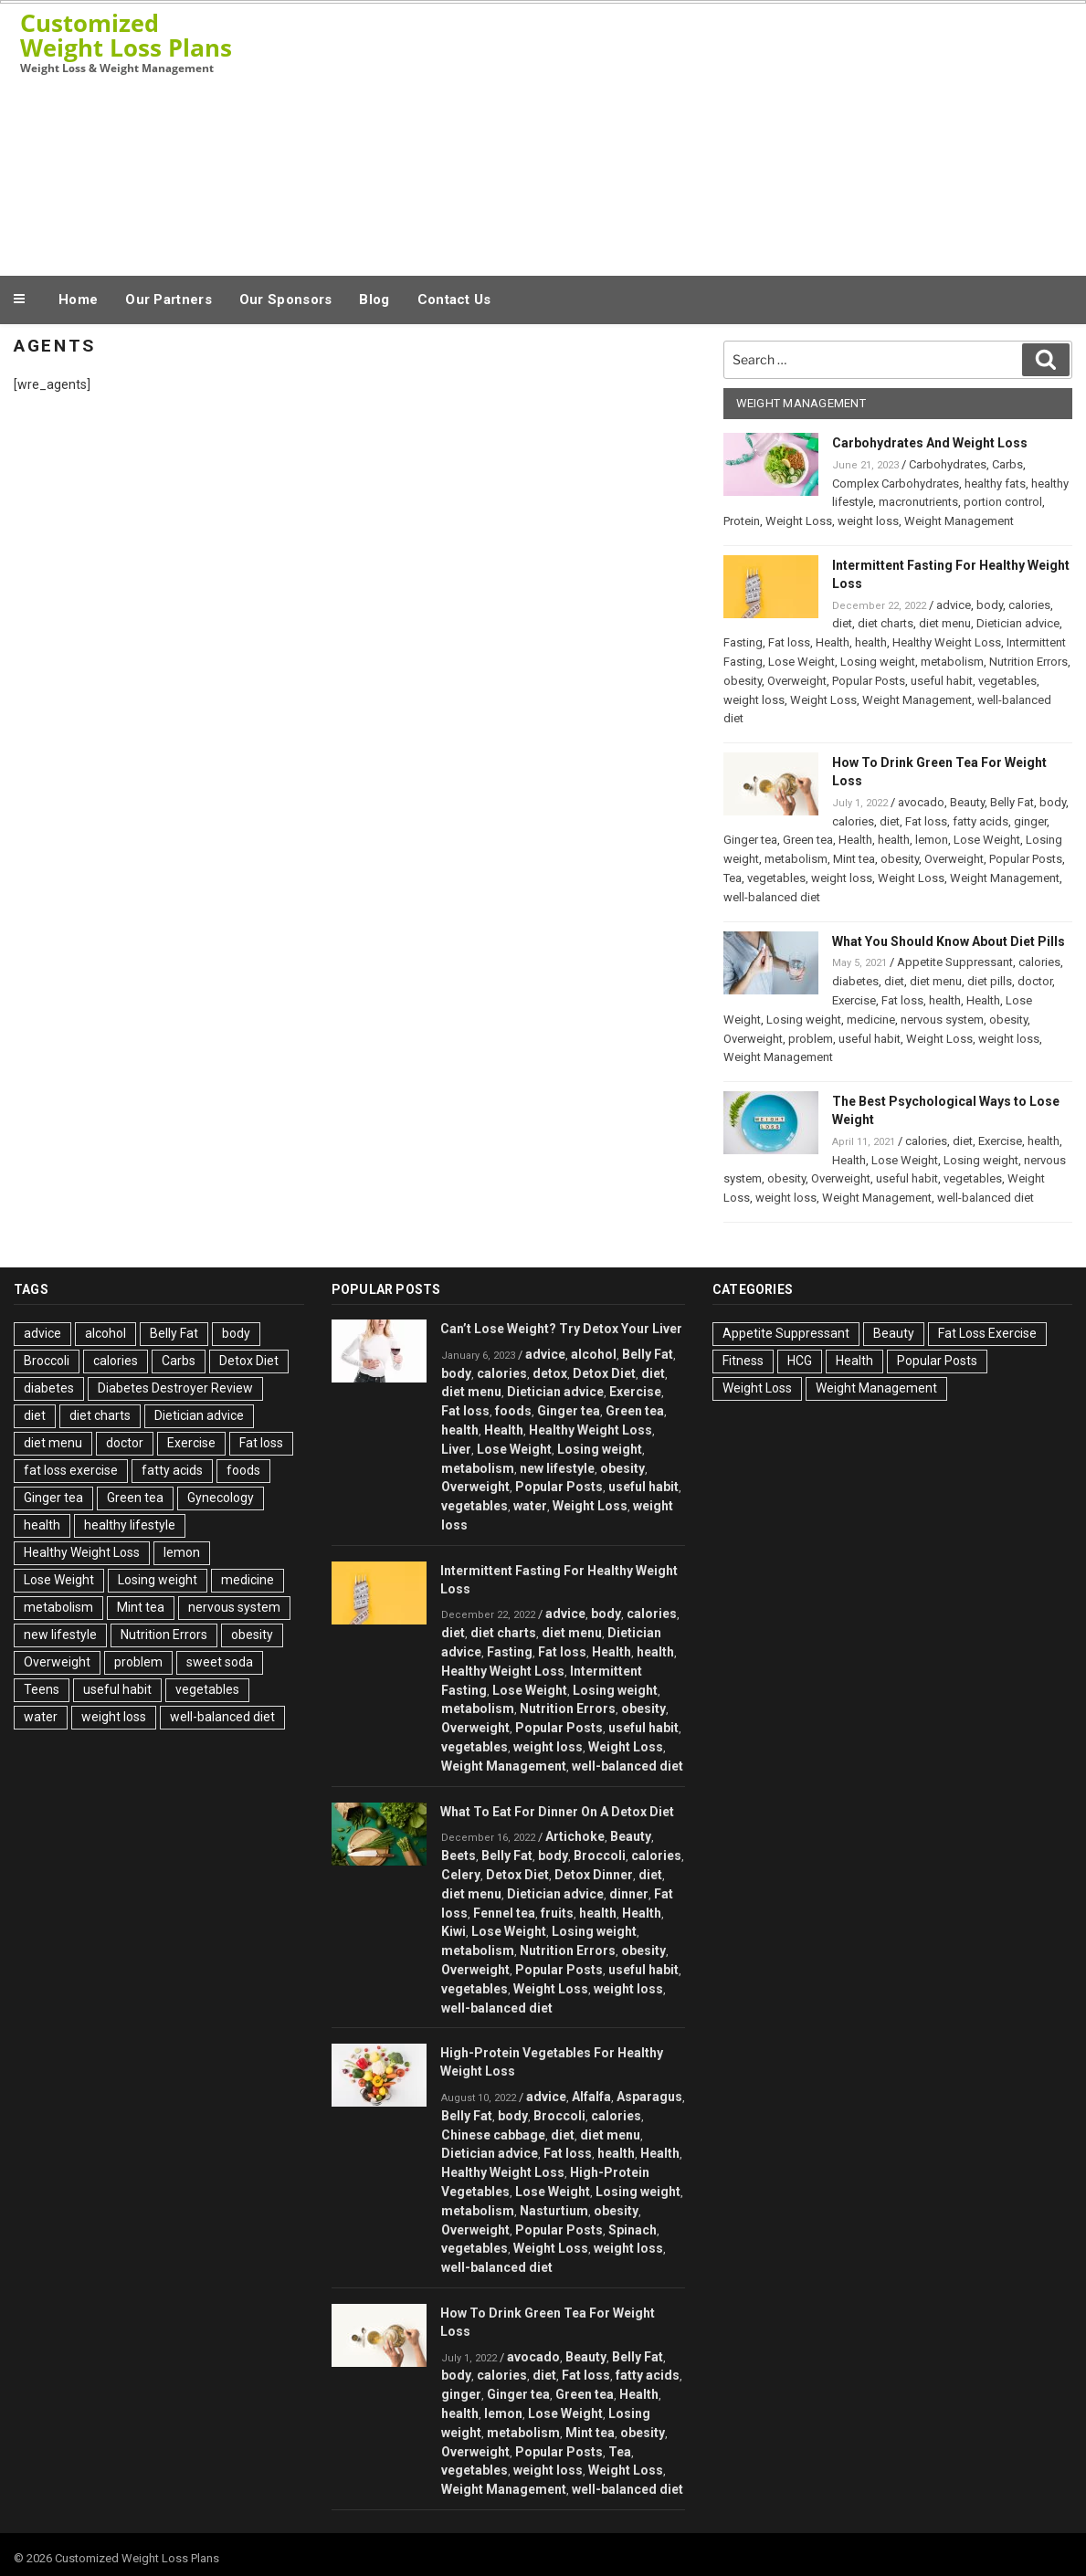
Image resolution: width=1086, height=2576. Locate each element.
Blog (374, 299)
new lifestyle (60, 1634)
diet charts (885, 623)
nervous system (942, 1019)
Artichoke (575, 1836)
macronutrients (918, 502)
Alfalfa (591, 2096)
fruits (557, 1913)
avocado (921, 802)
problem (810, 1039)
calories (1029, 605)
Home (78, 299)
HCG (799, 1360)
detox (549, 1373)
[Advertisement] (721, 135)
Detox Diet (249, 1360)
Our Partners (168, 299)
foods (243, 1470)
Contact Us (454, 299)
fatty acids (980, 821)
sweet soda (219, 1662)
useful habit (942, 681)
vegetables (1007, 681)
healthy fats (995, 483)
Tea (732, 878)
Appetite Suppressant (955, 962)
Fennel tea (504, 1913)
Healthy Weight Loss (946, 642)
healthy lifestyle (129, 1525)
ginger (1030, 821)
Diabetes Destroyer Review (175, 1388)
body (989, 605)
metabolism (952, 661)
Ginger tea (750, 839)
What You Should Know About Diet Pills (948, 941)
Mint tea (854, 859)
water (41, 1716)
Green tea (808, 839)
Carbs (1007, 464)
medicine (871, 1019)
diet (842, 623)
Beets (458, 1855)
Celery (460, 1874)
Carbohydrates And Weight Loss (930, 443)
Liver (456, 1449)
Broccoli (46, 1360)
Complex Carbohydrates (895, 483)
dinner (628, 1894)
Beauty (967, 802)
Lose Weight (801, 661)
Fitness (743, 1360)
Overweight (797, 681)
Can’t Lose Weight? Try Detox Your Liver (561, 1328)
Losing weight (877, 661)
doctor (1034, 981)
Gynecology (220, 1497)
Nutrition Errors (1028, 661)
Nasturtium (554, 2210)
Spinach (632, 2230)
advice (953, 605)
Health (832, 642)
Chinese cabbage (493, 2135)
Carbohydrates (947, 464)
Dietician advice (1018, 623)
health (871, 642)
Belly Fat (1012, 802)
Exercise (854, 1000)
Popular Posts (868, 681)
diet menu (945, 623)
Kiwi (453, 1931)
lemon (931, 839)
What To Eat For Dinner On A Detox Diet (557, 1811)
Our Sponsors (285, 299)
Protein (741, 521)
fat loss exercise (71, 1470)
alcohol (105, 1333)
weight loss (868, 521)
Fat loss (789, 642)
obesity (742, 681)
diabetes (855, 981)
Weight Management (959, 521)
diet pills (989, 981)
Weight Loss (798, 521)
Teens (41, 1689)
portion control (1003, 502)
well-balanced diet (771, 897)
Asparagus (649, 2096)
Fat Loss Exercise (987, 1333)
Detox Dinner (593, 1874)
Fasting (743, 642)
